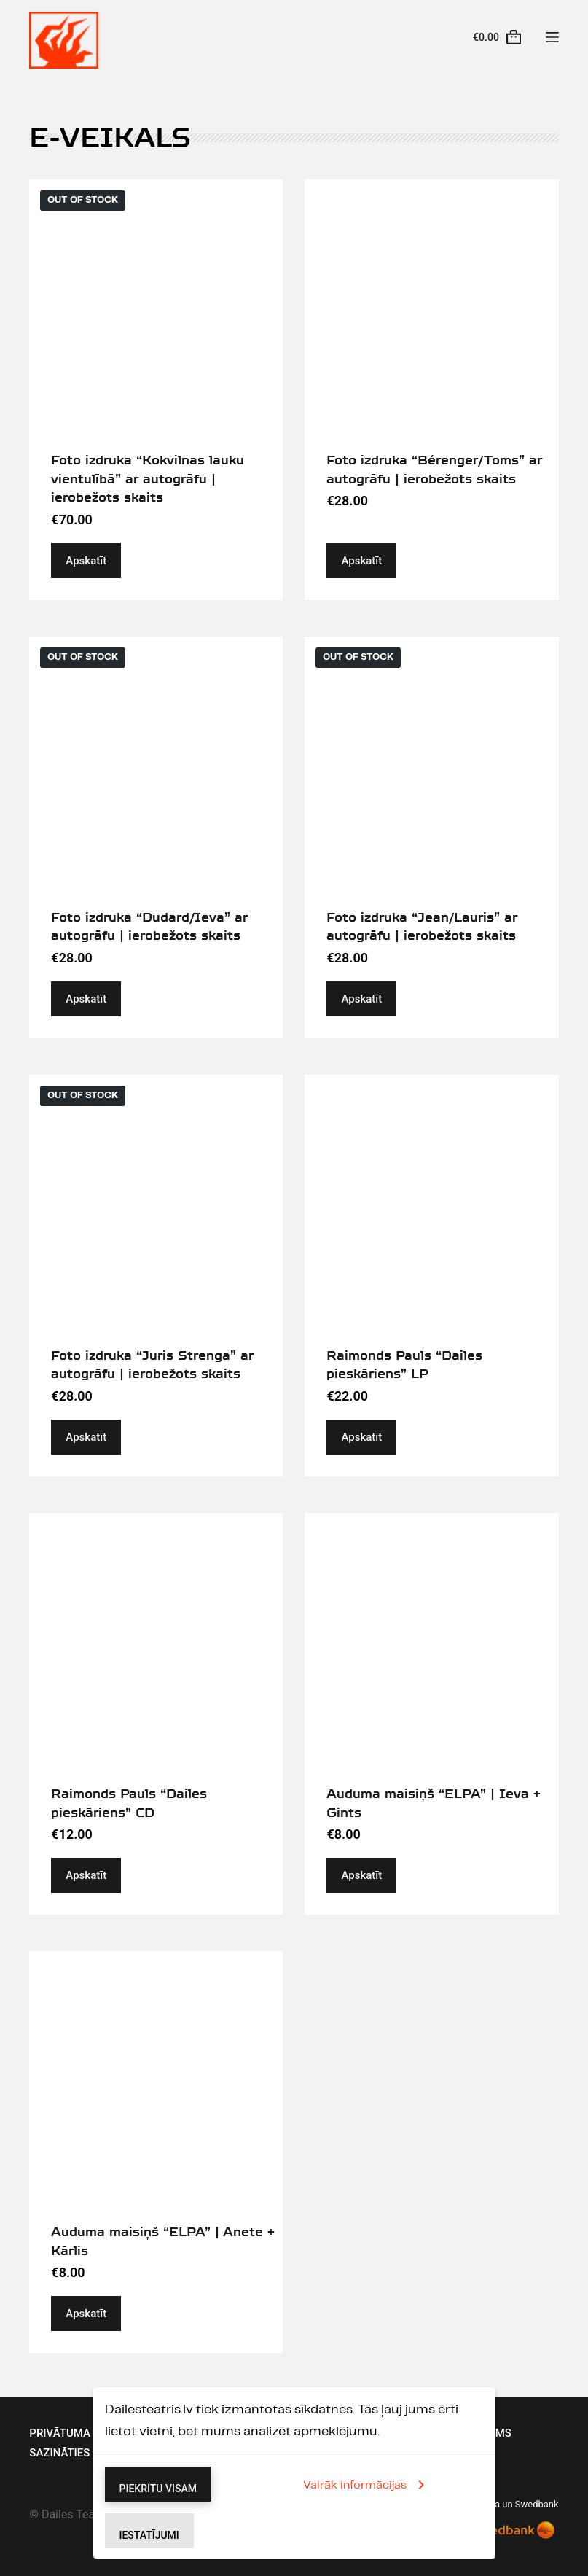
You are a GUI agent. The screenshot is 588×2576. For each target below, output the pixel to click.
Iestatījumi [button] (149, 2535)
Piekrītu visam (158, 2488)
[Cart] (497, 37)
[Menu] (552, 37)
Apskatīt (86, 560)
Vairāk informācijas (366, 2485)
